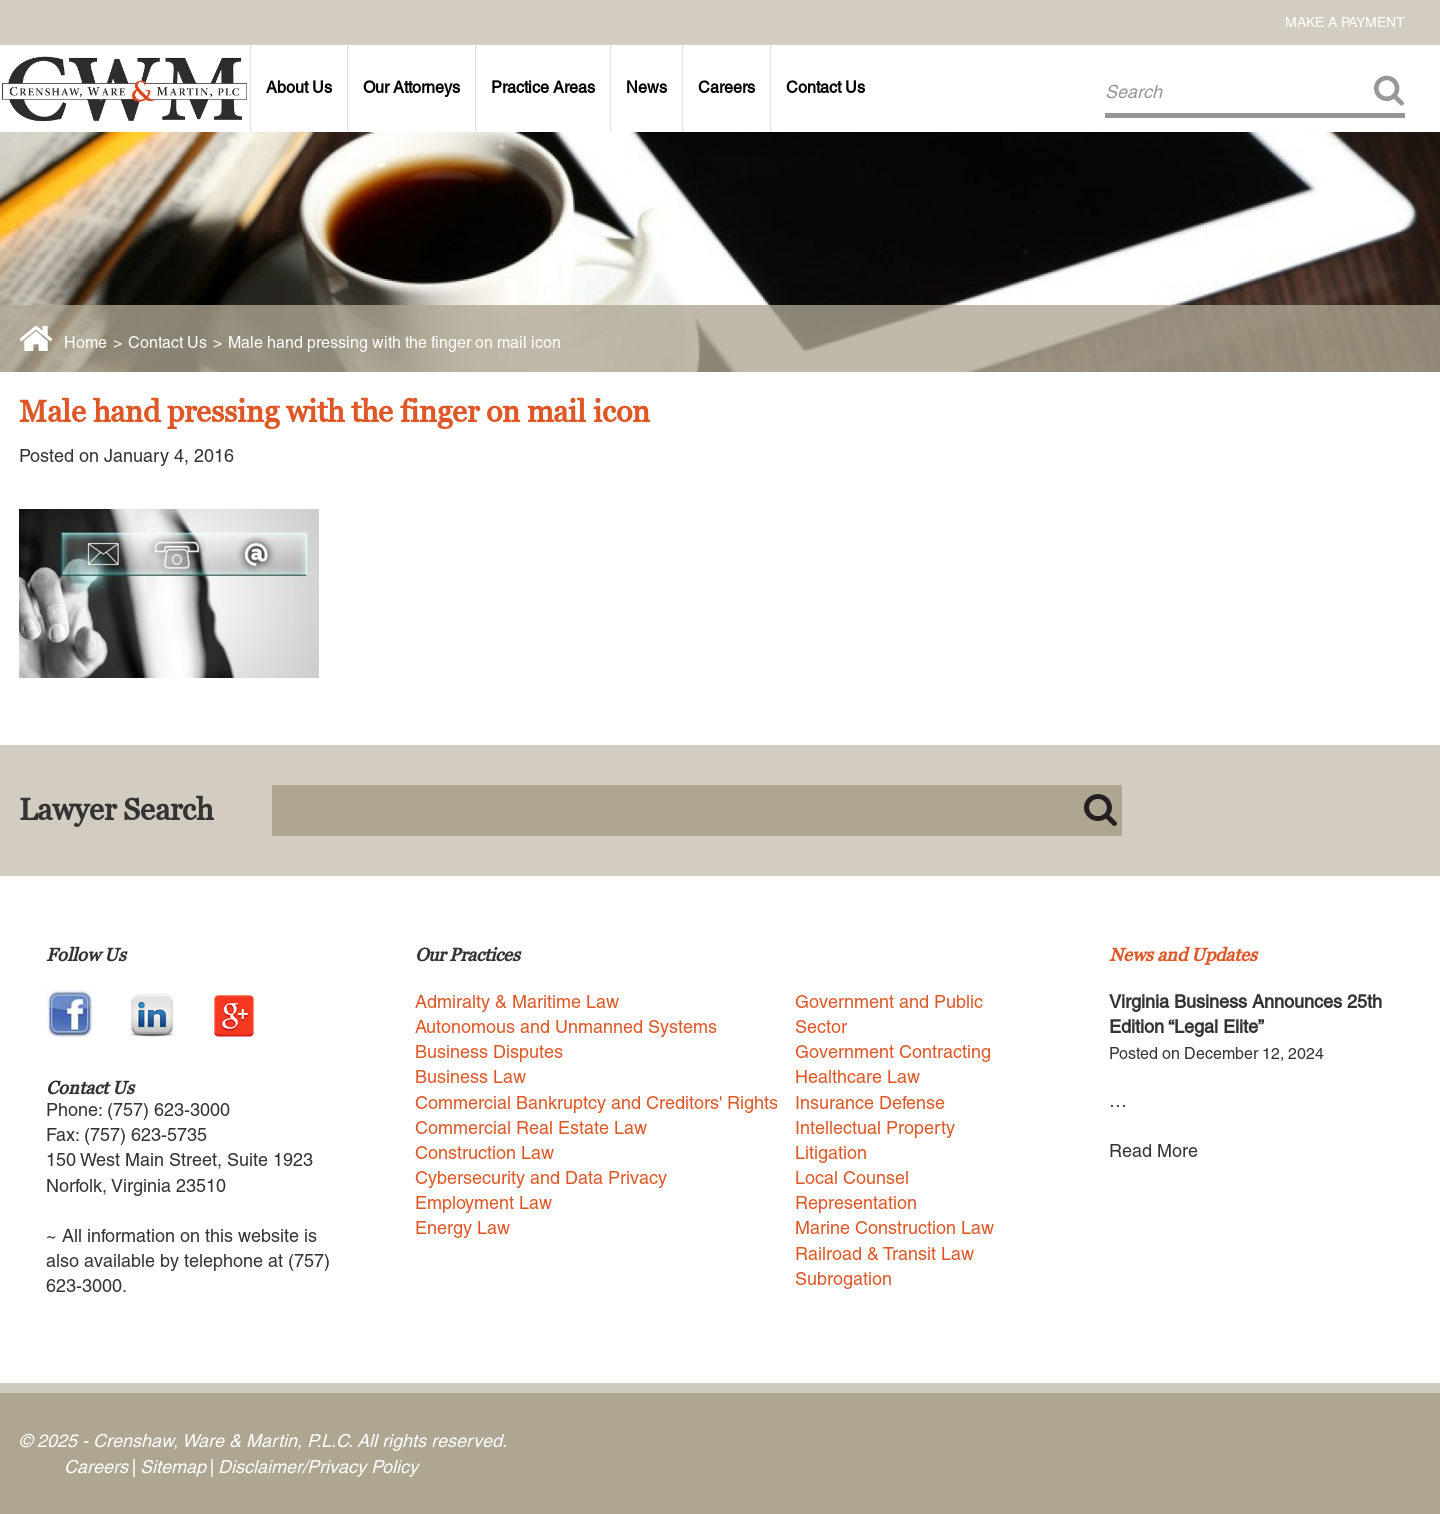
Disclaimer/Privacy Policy (318, 1466)
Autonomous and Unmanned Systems (566, 1026)
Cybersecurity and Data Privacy (541, 1177)
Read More (1153, 1150)
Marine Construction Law (894, 1227)
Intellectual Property (875, 1127)
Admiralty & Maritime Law (517, 1001)
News (646, 87)
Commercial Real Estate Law (531, 1127)
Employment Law (483, 1202)
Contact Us (825, 87)
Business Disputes (489, 1051)
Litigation (831, 1152)
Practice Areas (543, 87)
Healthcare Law (857, 1076)
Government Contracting (893, 1051)
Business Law (470, 1076)
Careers (726, 87)
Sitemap (173, 1466)
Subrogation (843, 1278)
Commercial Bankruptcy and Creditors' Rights (596, 1102)
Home (85, 342)
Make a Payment (1345, 22)
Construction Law (484, 1152)
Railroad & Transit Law (884, 1253)
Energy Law (462, 1227)
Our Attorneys (411, 87)
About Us (299, 87)
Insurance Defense (870, 1102)
